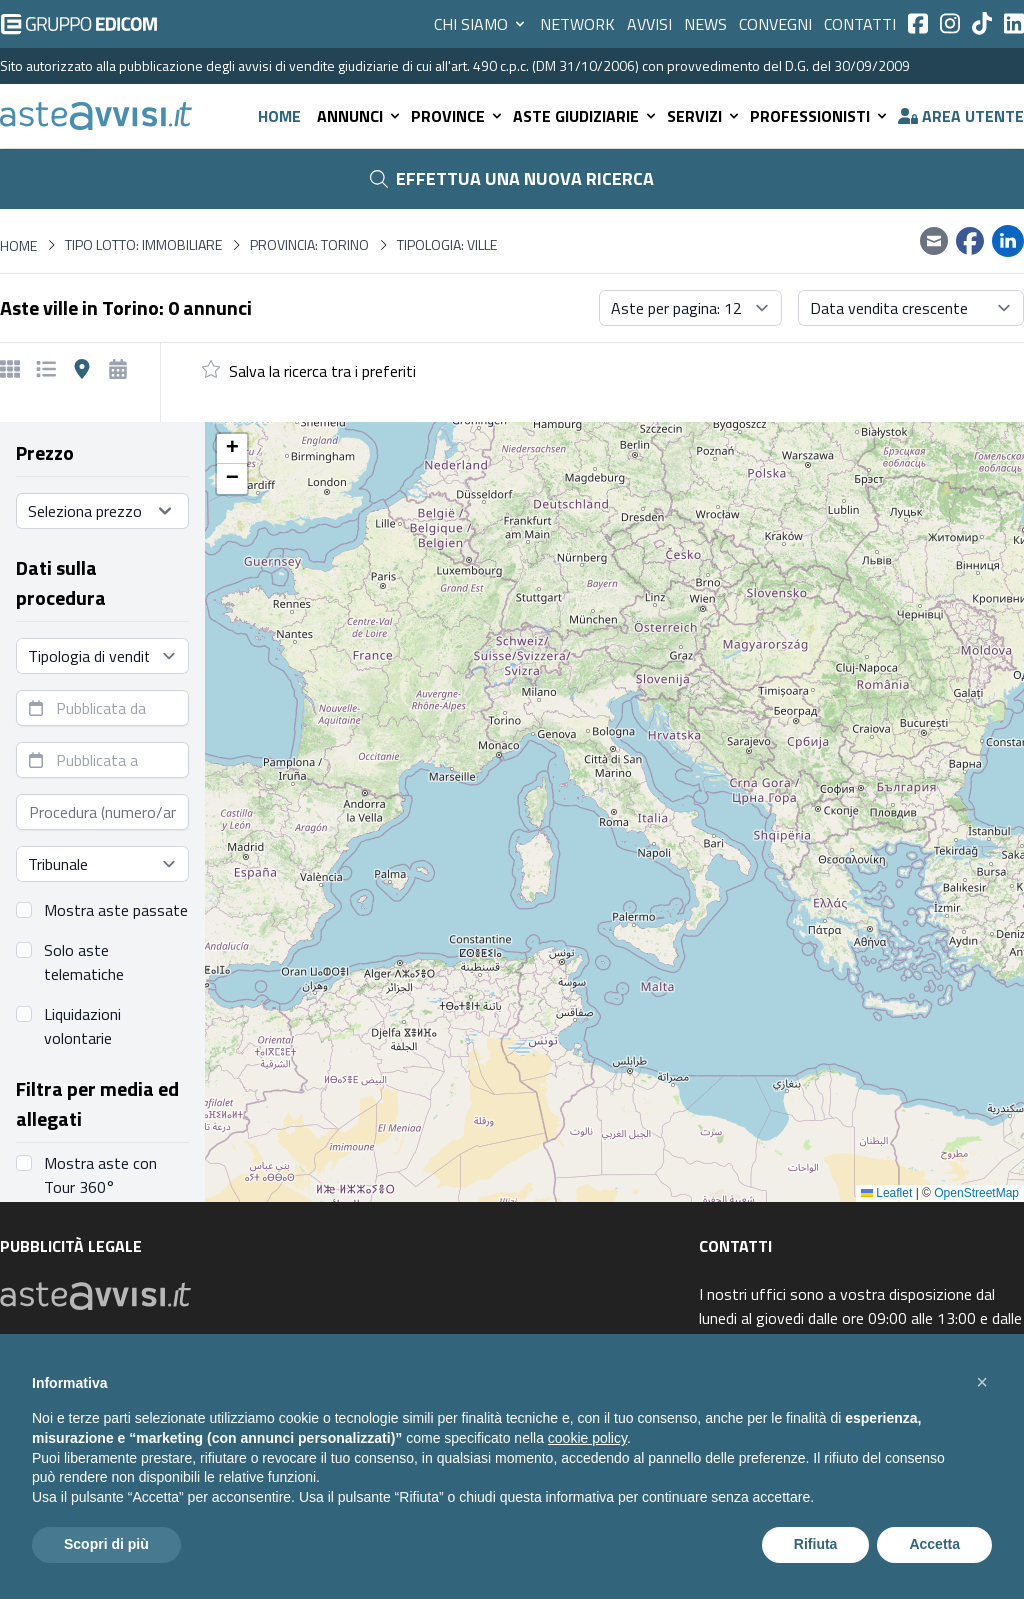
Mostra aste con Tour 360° (100, 1175)
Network (577, 24)
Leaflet (886, 1193)
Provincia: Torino (309, 245)
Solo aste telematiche (84, 962)
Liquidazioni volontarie (82, 1026)
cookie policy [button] (587, 1438)
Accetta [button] (934, 1544)
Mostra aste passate (116, 910)
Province (458, 116)
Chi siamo (481, 24)
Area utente (961, 116)
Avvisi (649, 24)
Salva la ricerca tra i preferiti (322, 371)
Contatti (860, 24)
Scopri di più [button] (106, 1544)
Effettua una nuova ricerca (512, 178)
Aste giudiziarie (586, 116)
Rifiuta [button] (816, 1544)
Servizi (704, 116)
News (705, 24)
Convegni (775, 24)
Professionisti (820, 116)
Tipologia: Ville (447, 245)
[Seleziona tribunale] (102, 864)
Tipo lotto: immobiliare (143, 245)
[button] (232, 449)
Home (279, 116)
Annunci (360, 116)
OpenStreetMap (976, 1193)
